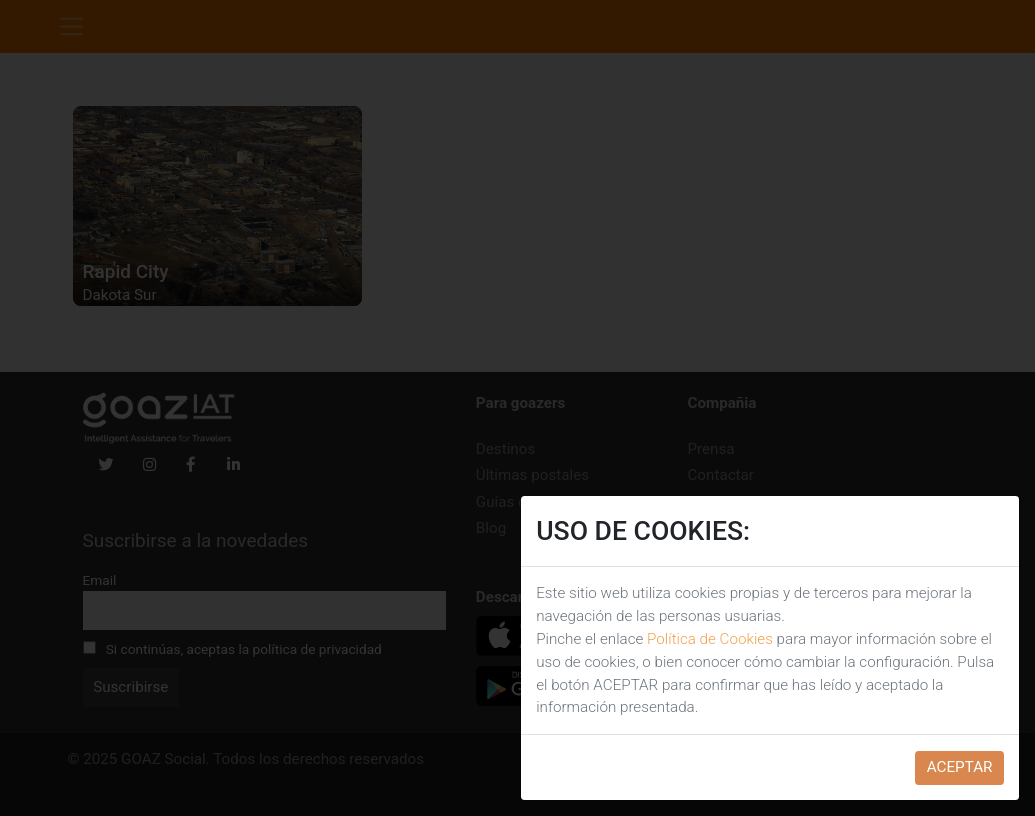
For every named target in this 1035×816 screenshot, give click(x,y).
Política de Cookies (710, 639)
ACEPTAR (960, 767)
